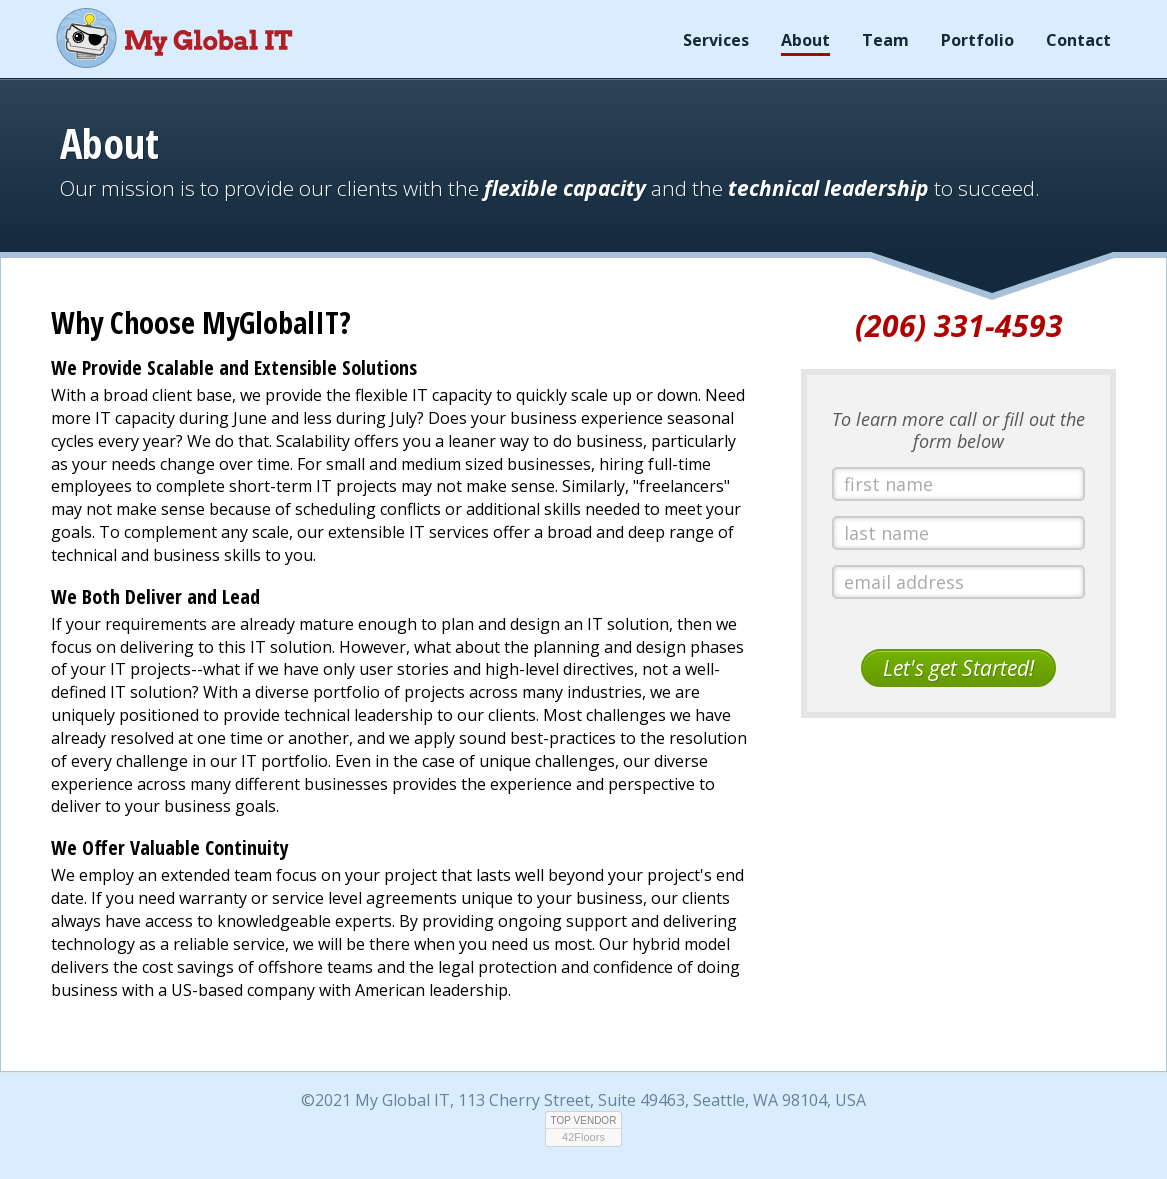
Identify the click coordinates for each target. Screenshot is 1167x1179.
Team (885, 40)
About (805, 40)
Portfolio (977, 40)
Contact (1078, 40)
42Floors (583, 1137)
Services (716, 40)
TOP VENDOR (584, 1120)
